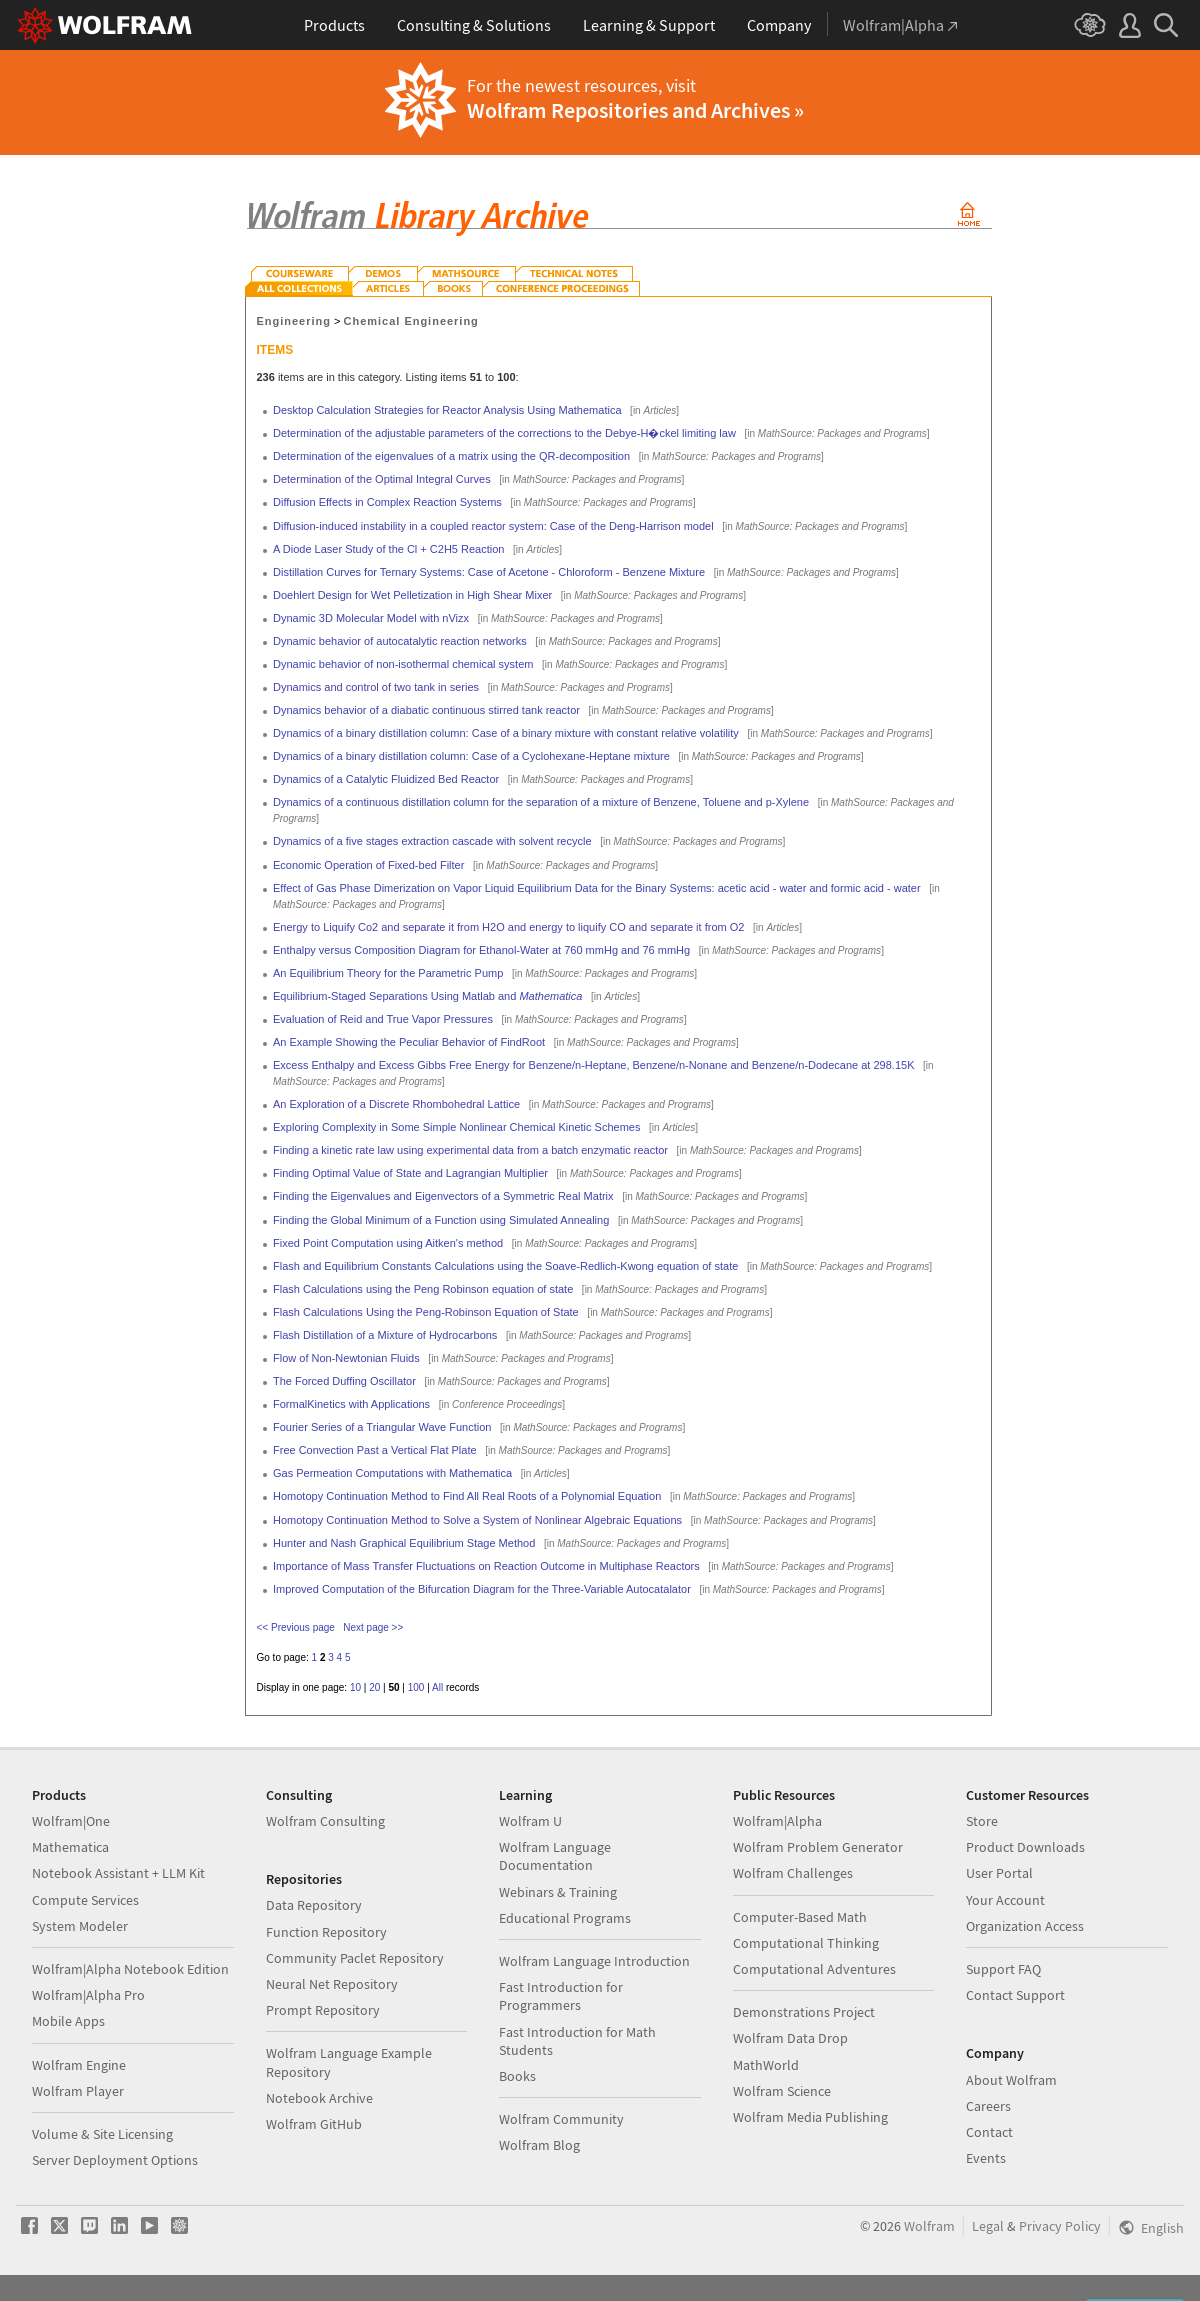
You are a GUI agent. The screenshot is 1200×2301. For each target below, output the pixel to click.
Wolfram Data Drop (790, 2038)
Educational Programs (565, 1918)
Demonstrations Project (804, 2012)
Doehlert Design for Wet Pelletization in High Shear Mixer (412, 595)
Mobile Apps (68, 2021)
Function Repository (326, 1932)
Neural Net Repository (332, 1984)
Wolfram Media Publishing (810, 2117)
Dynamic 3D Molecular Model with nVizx (371, 618)
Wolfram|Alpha (777, 1821)
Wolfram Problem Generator (818, 1847)
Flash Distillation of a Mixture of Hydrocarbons (385, 1335)
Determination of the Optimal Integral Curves (382, 479)
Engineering (294, 321)
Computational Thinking (806, 1943)
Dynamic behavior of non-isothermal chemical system (403, 664)
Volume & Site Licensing (102, 2134)
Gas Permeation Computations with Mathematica (392, 1473)
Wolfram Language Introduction (594, 1961)
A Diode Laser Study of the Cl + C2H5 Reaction (388, 549)
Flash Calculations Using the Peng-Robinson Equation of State (426, 1312)
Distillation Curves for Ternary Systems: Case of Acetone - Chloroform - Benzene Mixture (489, 572)
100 (416, 1687)
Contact (989, 2132)
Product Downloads (1025, 1847)
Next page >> (373, 1627)
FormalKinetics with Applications (351, 1404)
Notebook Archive (319, 2098)
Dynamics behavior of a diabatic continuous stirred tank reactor (426, 710)
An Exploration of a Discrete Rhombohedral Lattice (396, 1104)
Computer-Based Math (800, 1917)
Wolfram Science (782, 2091)
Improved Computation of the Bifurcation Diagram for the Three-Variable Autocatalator (482, 1589)
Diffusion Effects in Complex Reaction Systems (387, 502)
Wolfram (929, 2226)
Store (982, 1821)
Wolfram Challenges (793, 1873)
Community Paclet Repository (355, 1958)
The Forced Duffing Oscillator (344, 1381)
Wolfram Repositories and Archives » (635, 110)
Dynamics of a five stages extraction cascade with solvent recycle (432, 841)
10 (355, 1687)
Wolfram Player (78, 2091)
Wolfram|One (71, 1821)
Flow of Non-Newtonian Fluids (346, 1358)
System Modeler (80, 1926)
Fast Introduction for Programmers (561, 1996)
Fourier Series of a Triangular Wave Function (382, 1427)
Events (986, 2158)
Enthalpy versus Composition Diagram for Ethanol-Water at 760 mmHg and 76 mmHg (481, 950)
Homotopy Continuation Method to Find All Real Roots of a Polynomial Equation (467, 1496)
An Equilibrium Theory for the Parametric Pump (388, 973)
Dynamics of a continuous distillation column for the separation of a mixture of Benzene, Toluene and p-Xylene (541, 802)
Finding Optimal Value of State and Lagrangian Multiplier (410, 1173)
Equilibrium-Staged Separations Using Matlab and (427, 996)
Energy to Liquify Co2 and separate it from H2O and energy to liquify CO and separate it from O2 (508, 927)
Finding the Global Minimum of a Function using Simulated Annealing (441, 1220)
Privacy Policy (1060, 2226)
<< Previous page (296, 1627)
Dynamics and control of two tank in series (376, 687)
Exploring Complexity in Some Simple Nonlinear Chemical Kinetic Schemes (456, 1127)
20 (374, 1687)
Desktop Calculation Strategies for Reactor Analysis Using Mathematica (447, 410)
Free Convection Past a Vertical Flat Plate (375, 1450)
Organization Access (1025, 1926)
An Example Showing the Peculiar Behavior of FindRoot (409, 1042)
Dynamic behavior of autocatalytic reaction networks (400, 641)
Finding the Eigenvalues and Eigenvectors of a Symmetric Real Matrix (443, 1196)
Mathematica (70, 1847)
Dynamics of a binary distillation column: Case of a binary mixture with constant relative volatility (506, 733)
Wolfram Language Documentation (555, 1856)
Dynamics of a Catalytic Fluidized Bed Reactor (386, 779)
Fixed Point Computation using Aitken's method (388, 1243)
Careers (988, 2106)
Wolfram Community (561, 2119)
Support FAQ (1003, 1969)
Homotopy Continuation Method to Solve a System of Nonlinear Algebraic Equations (477, 1520)
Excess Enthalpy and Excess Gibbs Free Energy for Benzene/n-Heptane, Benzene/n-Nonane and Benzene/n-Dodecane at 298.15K (593, 1065)
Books (517, 2076)
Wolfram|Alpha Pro (88, 1995)
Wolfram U (530, 1821)
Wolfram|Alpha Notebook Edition (130, 1969)
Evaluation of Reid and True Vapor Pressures (383, 1019)
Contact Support (1015, 1995)
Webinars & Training (558, 1892)
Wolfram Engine (79, 2065)
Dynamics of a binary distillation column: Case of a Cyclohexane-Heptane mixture (471, 756)
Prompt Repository (323, 2010)
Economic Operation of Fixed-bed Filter (368, 865)
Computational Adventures (814, 1969)
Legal (988, 2226)
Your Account (1005, 1900)
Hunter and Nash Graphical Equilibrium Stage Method (404, 1543)
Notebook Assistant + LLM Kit (118, 1873)
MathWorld (766, 2065)
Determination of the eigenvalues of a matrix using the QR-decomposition (451, 456)
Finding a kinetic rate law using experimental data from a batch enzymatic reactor (470, 1150)
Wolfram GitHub (314, 2124)
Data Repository (314, 1905)
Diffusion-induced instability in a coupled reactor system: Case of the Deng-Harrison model (493, 526)
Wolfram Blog (539, 2145)
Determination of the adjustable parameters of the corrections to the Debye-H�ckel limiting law (504, 433)
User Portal (999, 1873)
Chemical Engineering (411, 321)
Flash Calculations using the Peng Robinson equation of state (423, 1289)
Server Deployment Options (115, 2160)
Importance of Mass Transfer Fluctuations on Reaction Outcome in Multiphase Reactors (486, 1566)
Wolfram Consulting (325, 1821)
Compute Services (85, 1900)
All (437, 1687)
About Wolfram (1011, 2080)
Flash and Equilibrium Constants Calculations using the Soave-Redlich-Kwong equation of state (505, 1266)
